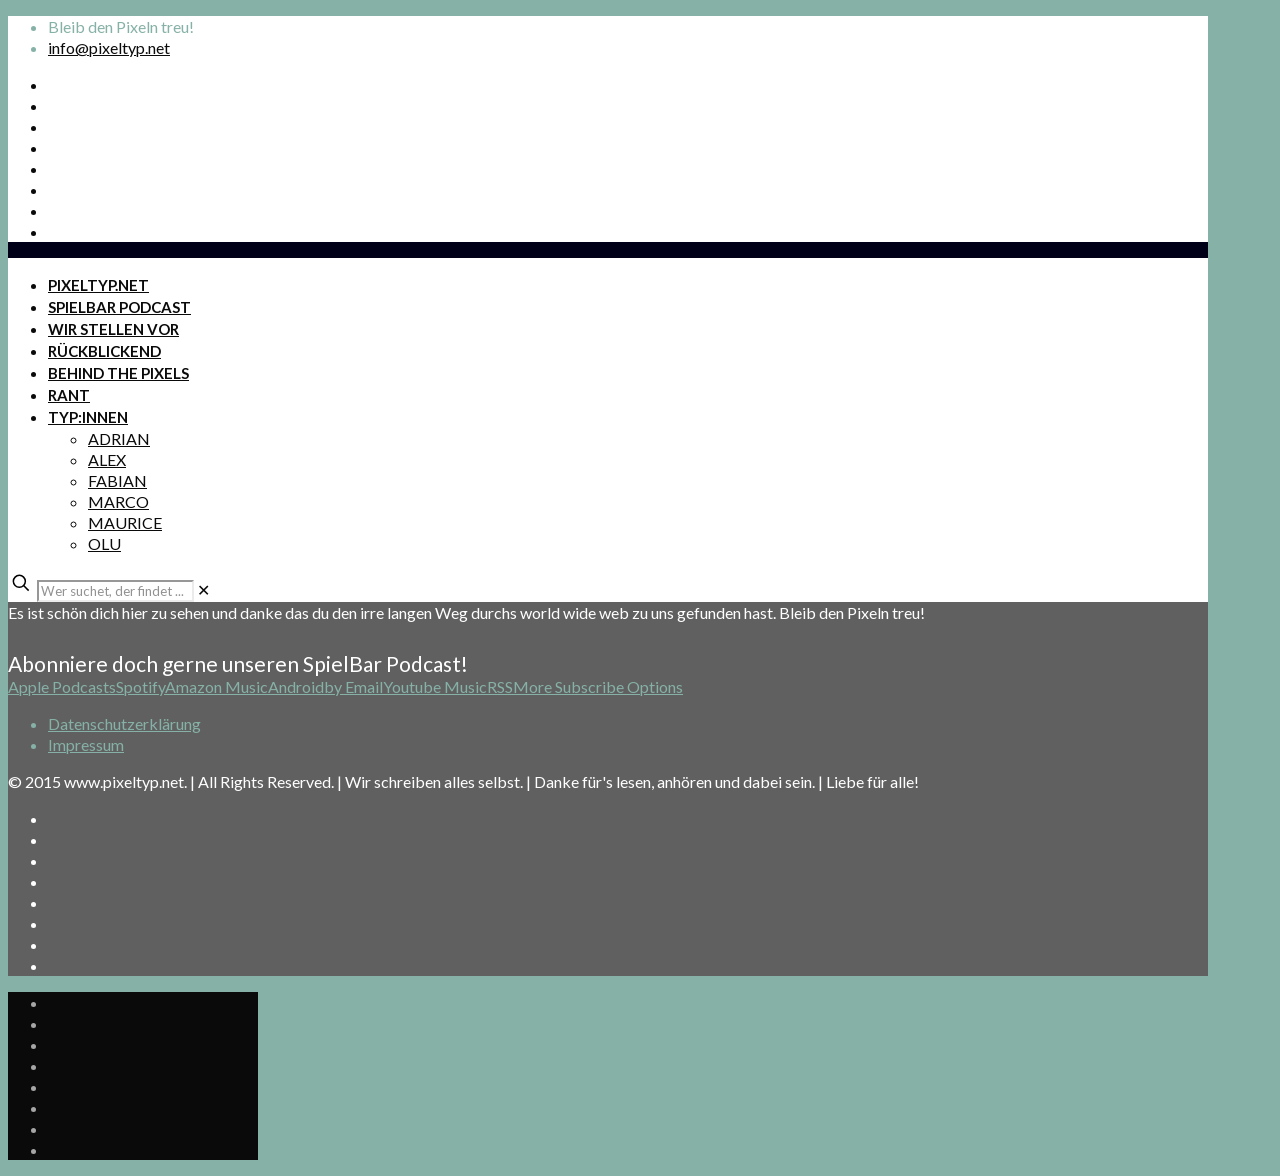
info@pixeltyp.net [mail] (109, 47)
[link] (203, 589)
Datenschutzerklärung (124, 723)
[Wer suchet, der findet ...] (115, 591)
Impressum (86, 744)
